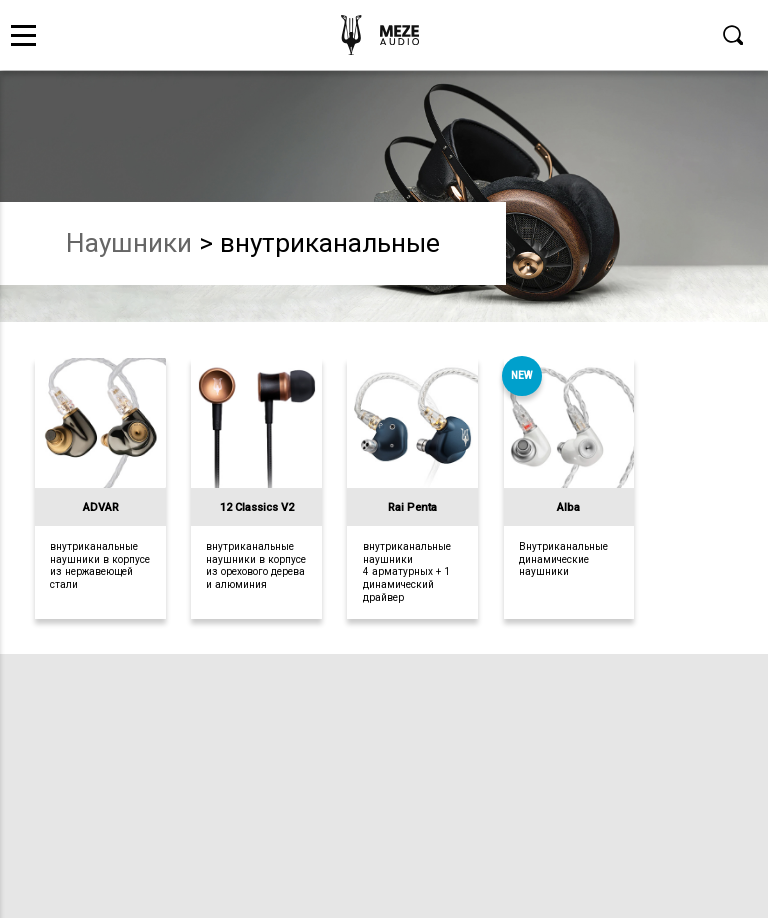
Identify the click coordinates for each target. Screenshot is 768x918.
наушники (129, 243)
